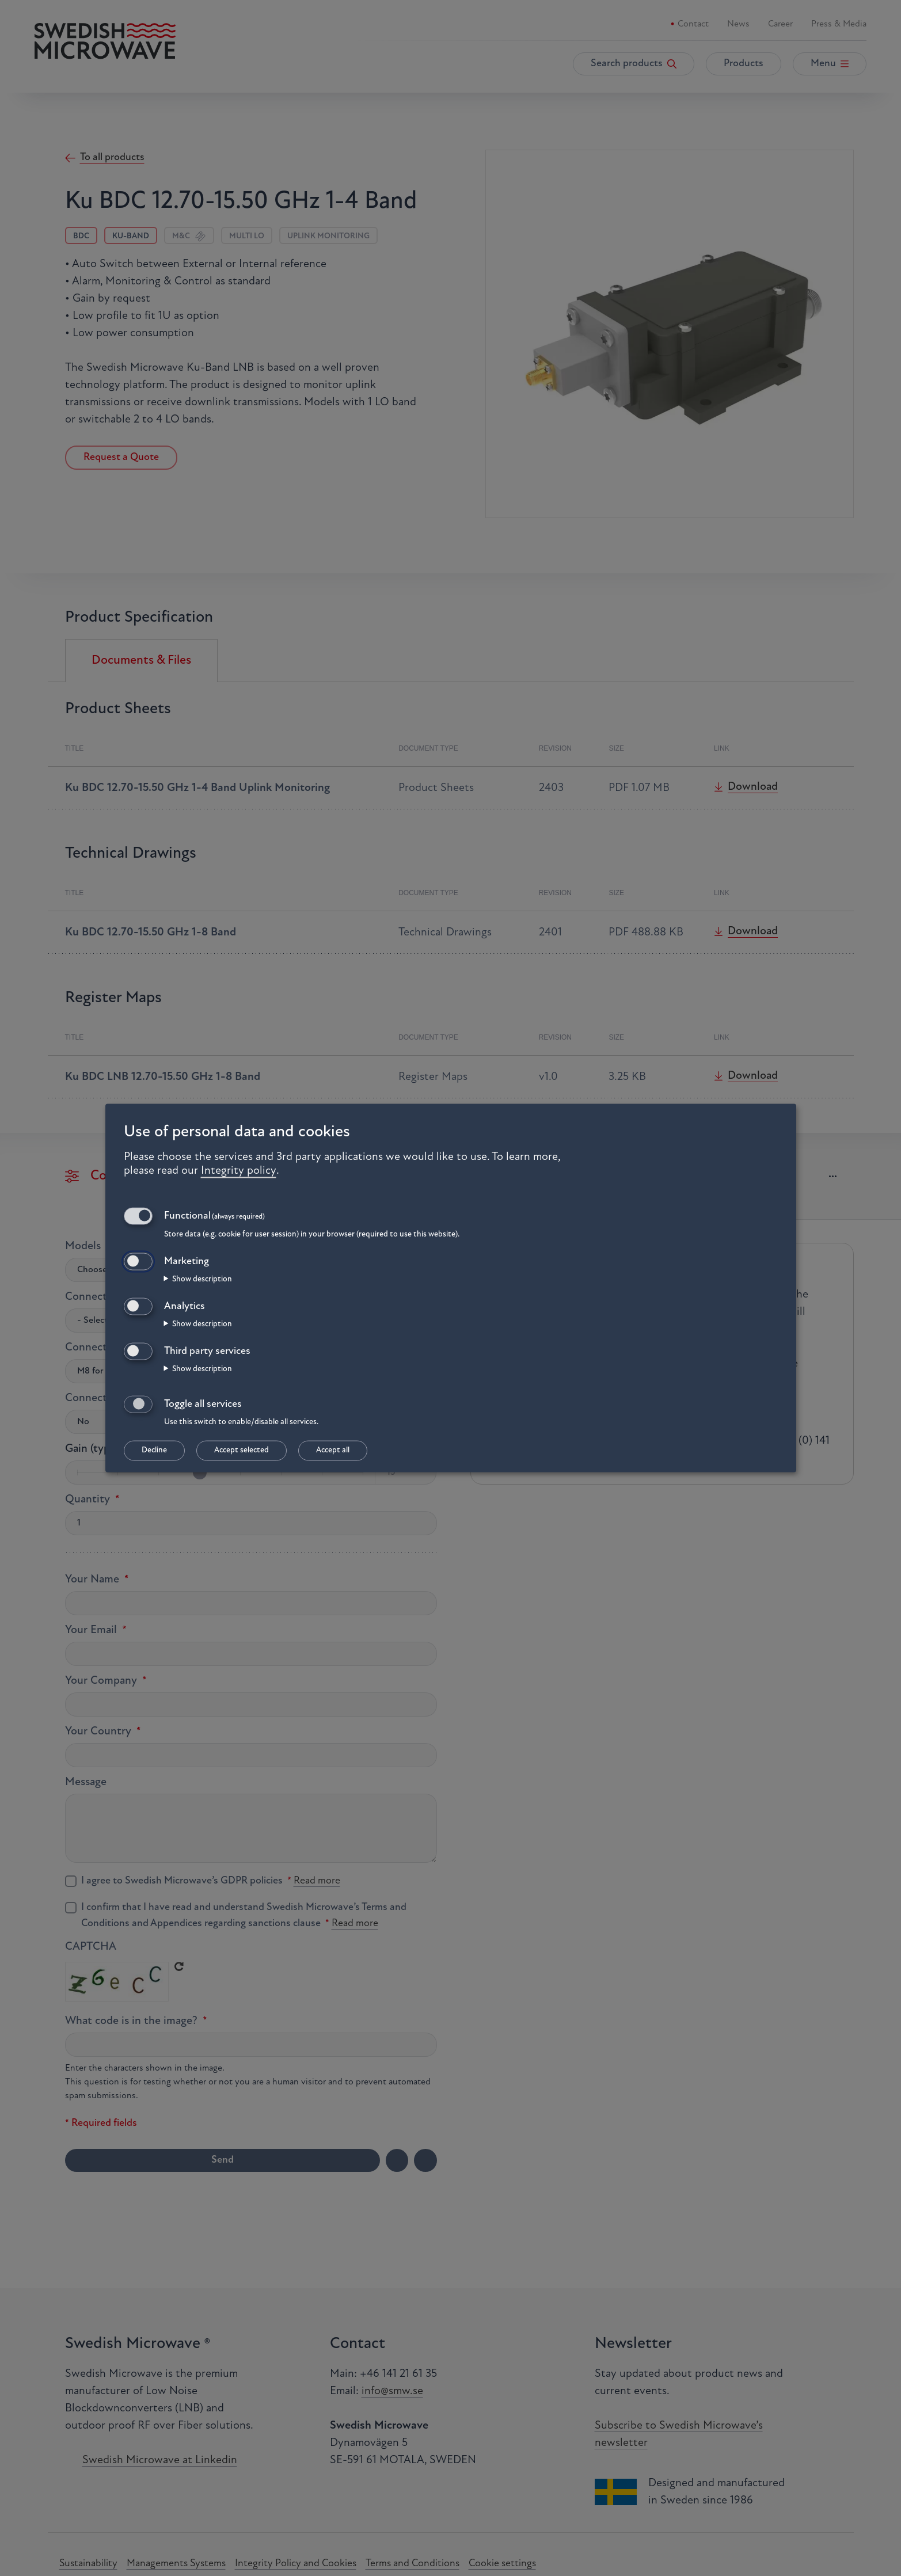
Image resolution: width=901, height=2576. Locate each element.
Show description (202, 1279)
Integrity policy (238, 1170)
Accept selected (241, 1451)
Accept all (332, 1451)
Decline (154, 1451)
